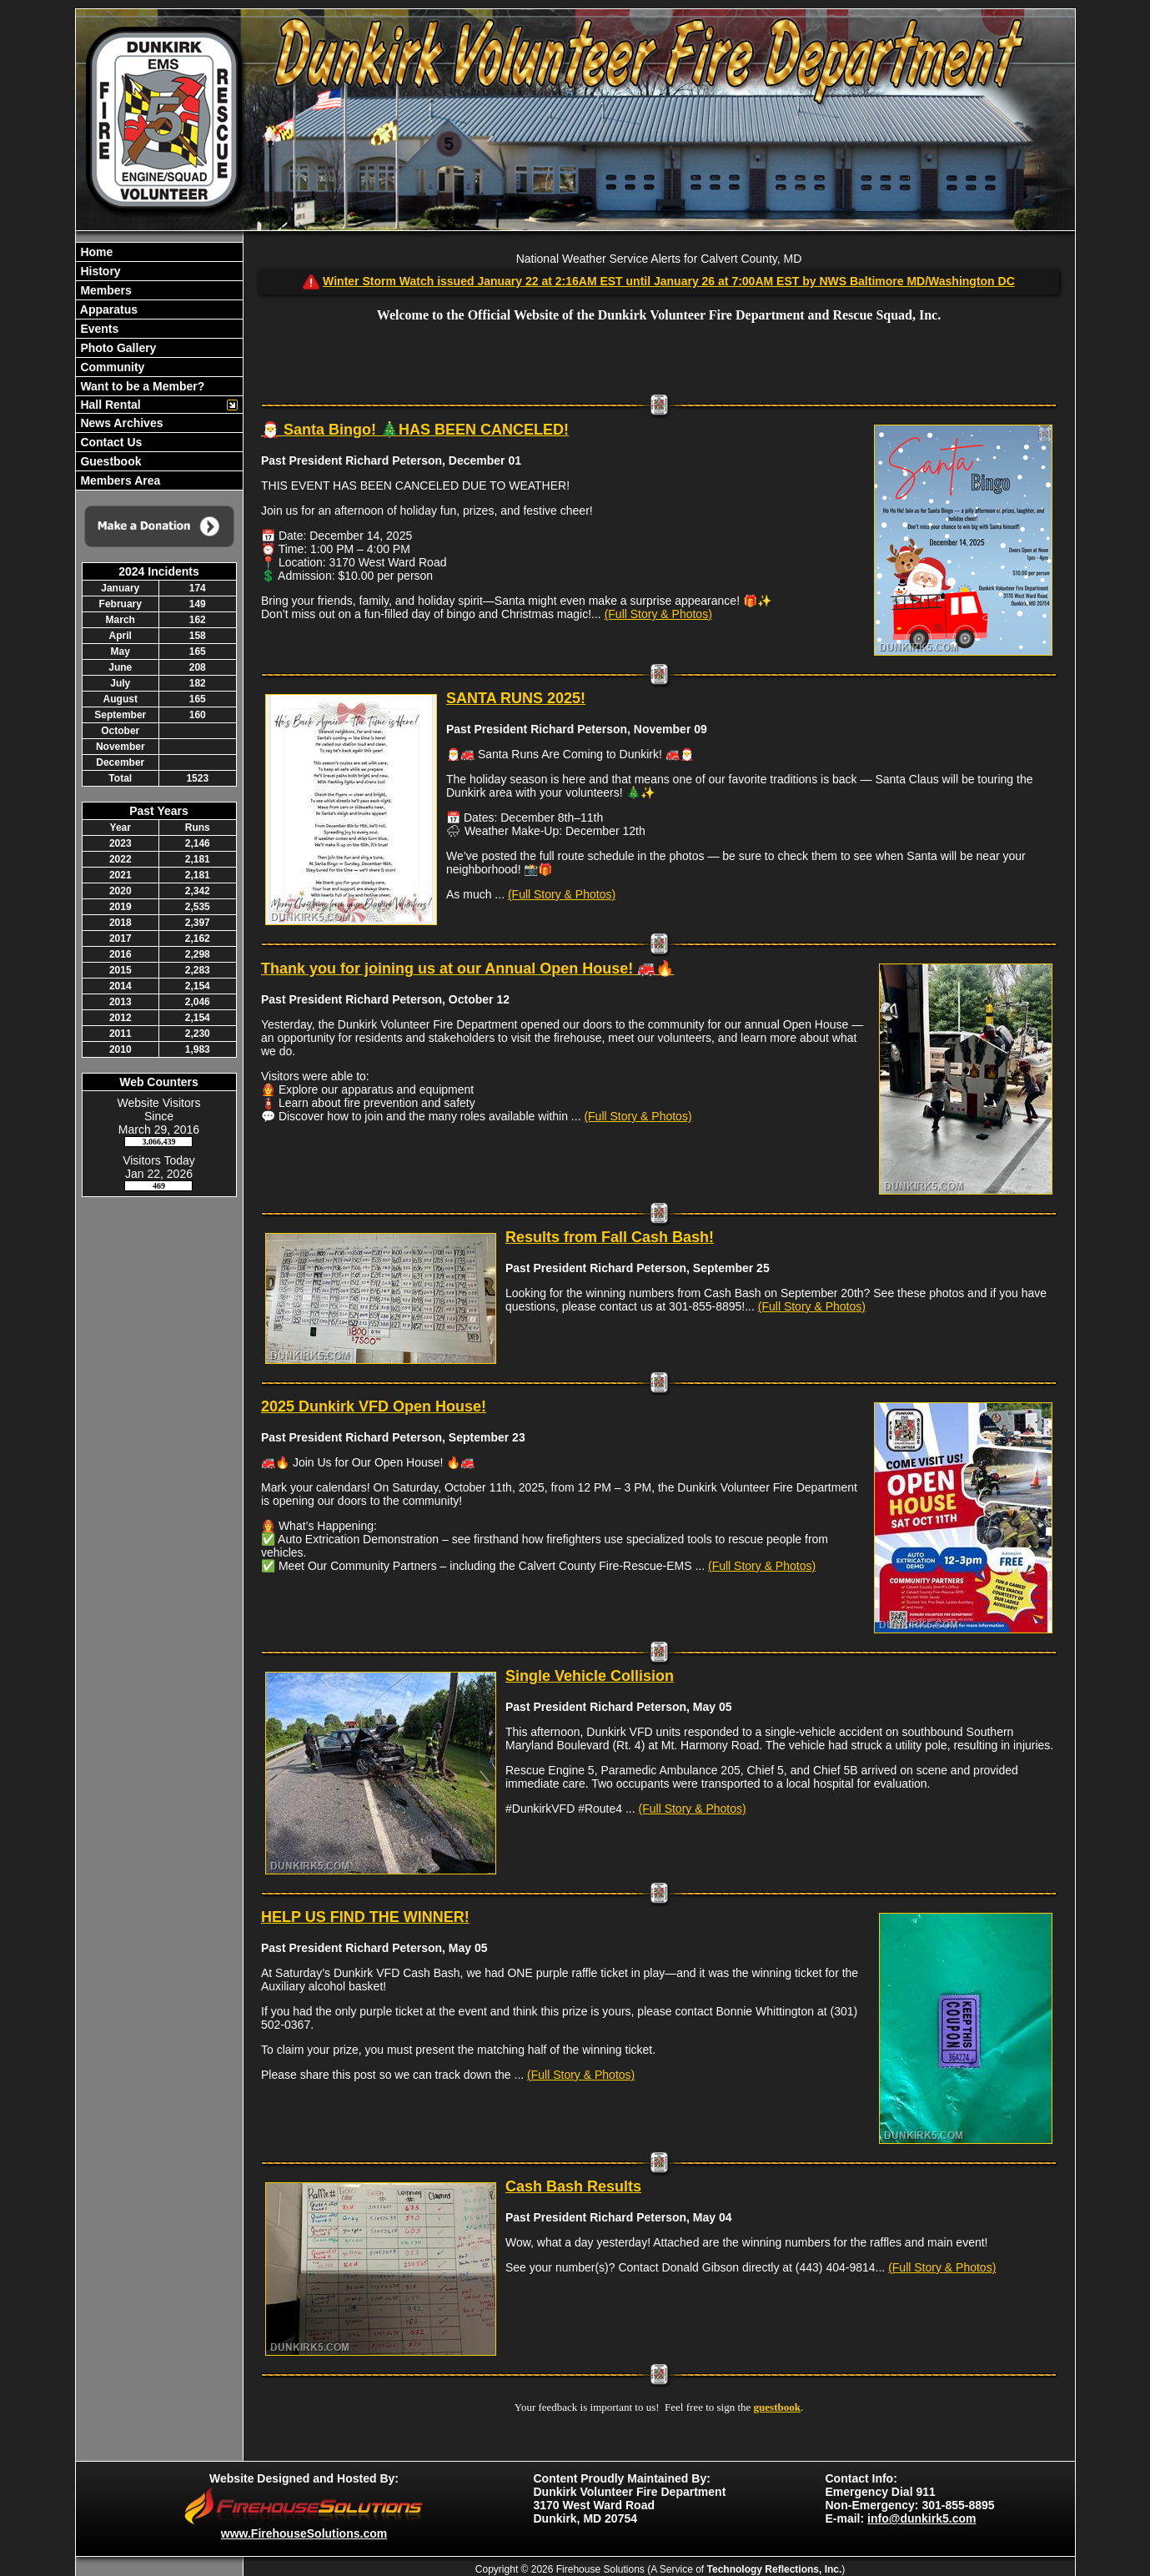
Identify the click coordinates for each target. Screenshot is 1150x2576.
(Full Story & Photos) (658, 614)
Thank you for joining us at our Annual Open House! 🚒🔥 (467, 968)
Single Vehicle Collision (589, 1676)
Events (98, 328)
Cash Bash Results (573, 2186)
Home (95, 252)
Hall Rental (109, 404)
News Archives (120, 423)
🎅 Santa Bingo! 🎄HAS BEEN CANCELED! (415, 429)
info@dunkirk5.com (921, 2518)
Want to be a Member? (141, 386)
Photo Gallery (117, 348)
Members (105, 290)
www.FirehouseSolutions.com (304, 2533)
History (99, 271)
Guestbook (110, 461)
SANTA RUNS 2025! (515, 698)
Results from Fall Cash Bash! (609, 1237)
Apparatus (108, 309)
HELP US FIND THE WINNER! (365, 1917)
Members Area (119, 480)
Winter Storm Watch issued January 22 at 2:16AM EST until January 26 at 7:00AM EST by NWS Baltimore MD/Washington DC (669, 281)
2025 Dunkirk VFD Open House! (373, 1406)
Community (111, 367)
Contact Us (110, 442)
